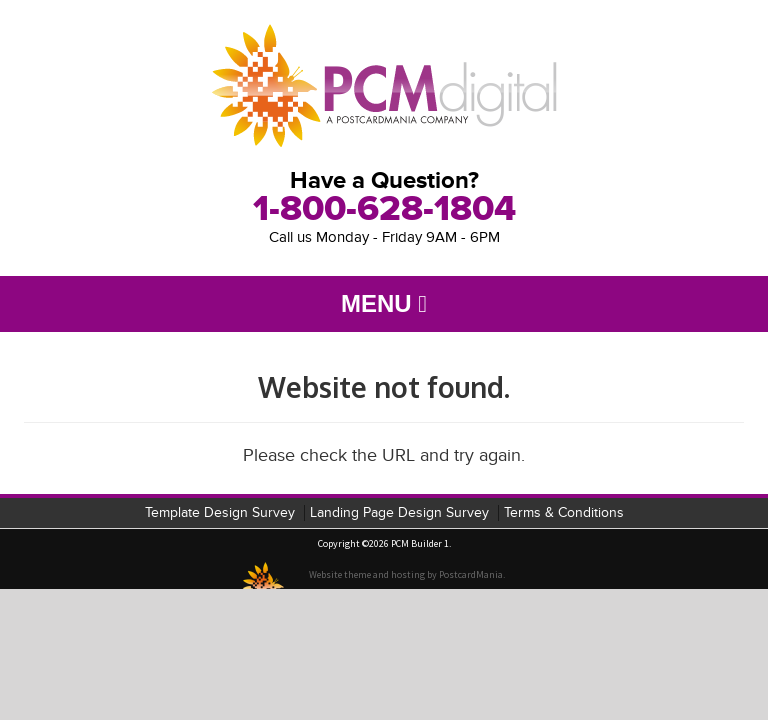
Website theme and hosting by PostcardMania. (407, 574)
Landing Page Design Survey (399, 512)
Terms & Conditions (564, 512)
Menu (384, 303)
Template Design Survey (220, 512)
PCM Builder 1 (420, 543)
